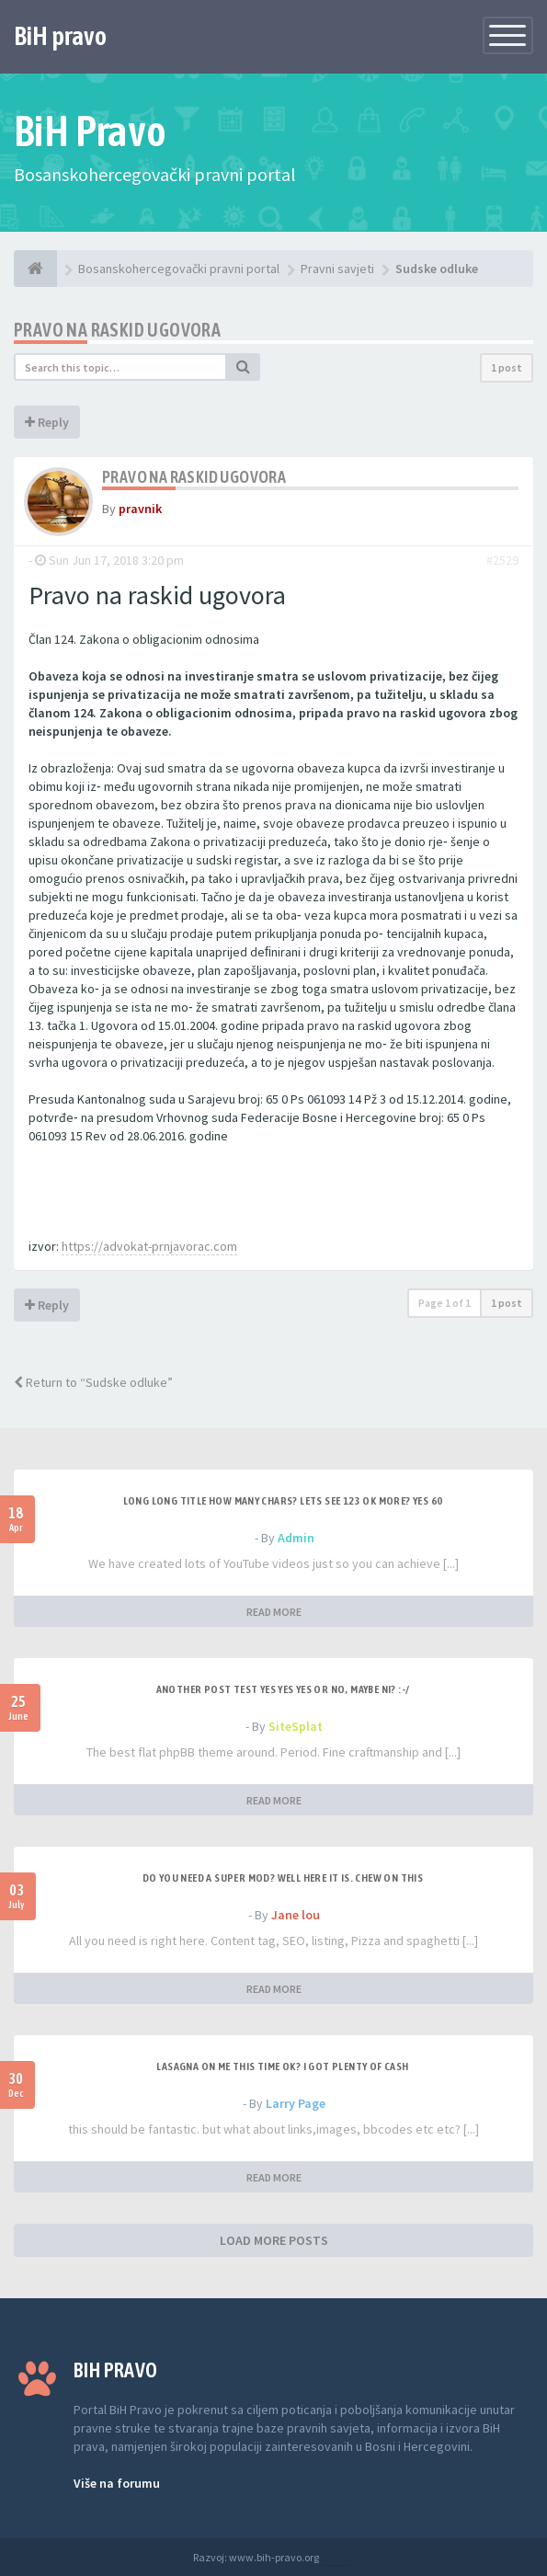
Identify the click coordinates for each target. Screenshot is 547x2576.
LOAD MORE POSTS (274, 2240)
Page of (444, 1303)
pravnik (140, 508)
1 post (506, 367)
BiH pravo (60, 36)
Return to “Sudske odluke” (93, 1382)
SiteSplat (295, 1726)
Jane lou (295, 1914)
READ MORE (274, 1612)
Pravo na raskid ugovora (117, 329)
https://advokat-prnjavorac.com (149, 1246)
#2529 (502, 560)
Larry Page (295, 2103)
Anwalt (337, 2557)
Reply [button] (47, 422)
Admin (296, 1537)
